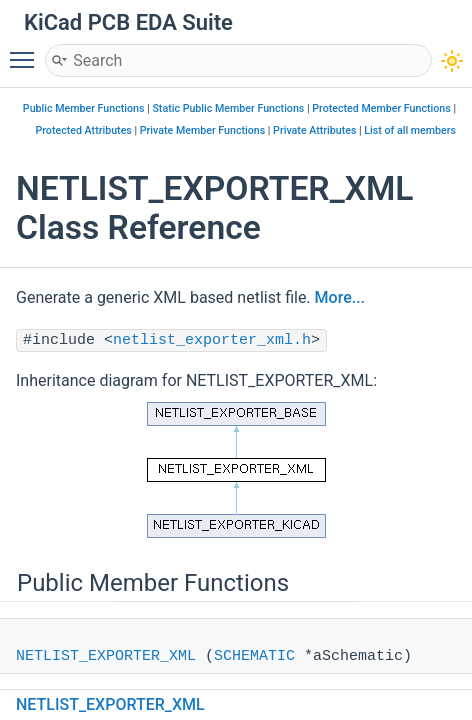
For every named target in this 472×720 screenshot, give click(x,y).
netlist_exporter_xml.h (212, 340)
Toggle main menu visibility (27, 51)
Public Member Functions (84, 108)
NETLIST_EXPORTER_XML (106, 656)
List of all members (410, 130)
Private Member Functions (202, 130)
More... (340, 297)
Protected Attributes (83, 130)
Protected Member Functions (381, 108)
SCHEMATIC (254, 656)
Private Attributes (314, 130)
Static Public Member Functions (228, 108)
